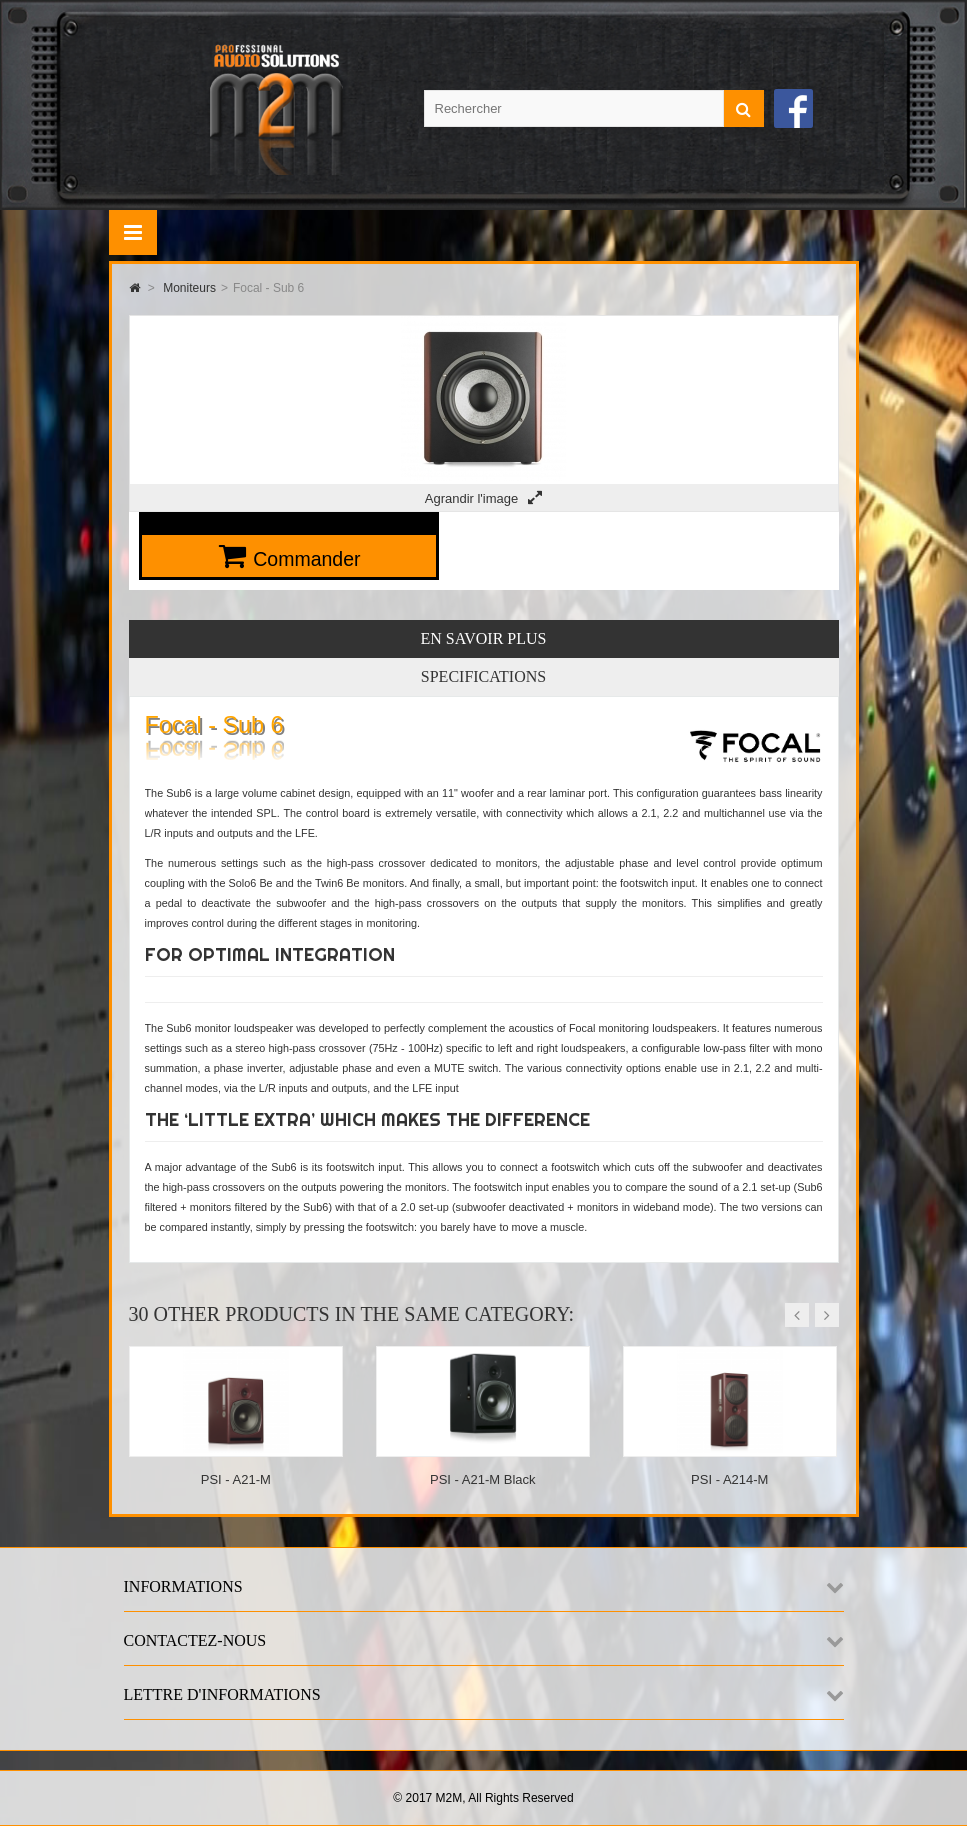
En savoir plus (484, 638)
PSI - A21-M (236, 1479)
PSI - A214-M (729, 1479)
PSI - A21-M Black (482, 1479)
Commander (306, 559)
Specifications (483, 676)
